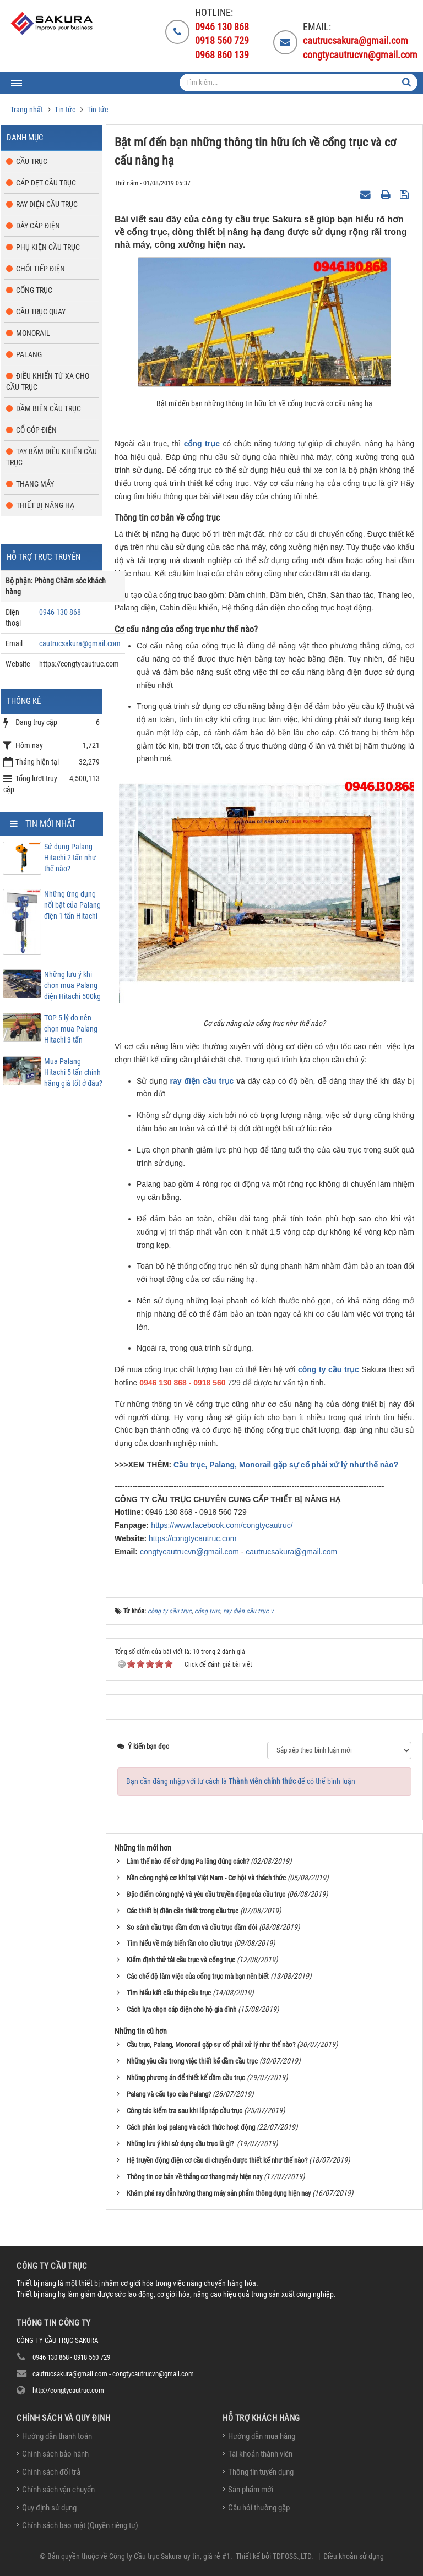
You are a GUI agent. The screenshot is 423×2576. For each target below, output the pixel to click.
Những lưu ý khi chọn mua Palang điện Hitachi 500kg (72, 985)
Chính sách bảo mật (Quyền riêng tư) (80, 2525)
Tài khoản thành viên (260, 2454)
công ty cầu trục (328, 1369)
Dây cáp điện (38, 225)
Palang (29, 354)
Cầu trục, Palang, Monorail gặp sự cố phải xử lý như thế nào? (285, 1464)
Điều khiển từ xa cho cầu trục (47, 381)
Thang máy (35, 483)
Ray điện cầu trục (47, 204)
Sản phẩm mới (250, 2490)
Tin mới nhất (50, 823)
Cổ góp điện (36, 429)
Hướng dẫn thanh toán (57, 2436)
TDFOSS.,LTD (292, 2556)
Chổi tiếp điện (40, 268)
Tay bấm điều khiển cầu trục (51, 457)
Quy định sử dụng (49, 2508)
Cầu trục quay (41, 311)
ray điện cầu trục (202, 1081)
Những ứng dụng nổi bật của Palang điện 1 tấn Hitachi (72, 904)
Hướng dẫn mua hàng (261, 2436)
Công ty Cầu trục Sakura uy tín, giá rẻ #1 (169, 2556)
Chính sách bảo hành (55, 2454)
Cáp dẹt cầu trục (46, 182)
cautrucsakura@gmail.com (291, 1551)
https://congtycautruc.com (193, 1538)
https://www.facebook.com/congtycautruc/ (222, 1525)
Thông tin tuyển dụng (261, 2472)
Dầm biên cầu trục (48, 408)
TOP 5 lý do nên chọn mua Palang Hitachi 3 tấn (70, 1028)
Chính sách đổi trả (51, 2472)
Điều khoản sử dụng (353, 2556)
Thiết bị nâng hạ (45, 505)
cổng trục (202, 443)
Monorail (33, 333)
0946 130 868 (60, 612)
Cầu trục (31, 161)
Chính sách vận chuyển (58, 2490)
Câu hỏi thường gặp (259, 2508)
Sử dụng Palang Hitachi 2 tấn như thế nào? (70, 857)
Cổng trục (34, 290)
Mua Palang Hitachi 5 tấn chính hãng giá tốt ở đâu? (73, 1072)
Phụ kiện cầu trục (48, 247)
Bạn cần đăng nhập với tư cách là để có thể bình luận (240, 1781)
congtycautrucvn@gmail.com (189, 1551)
